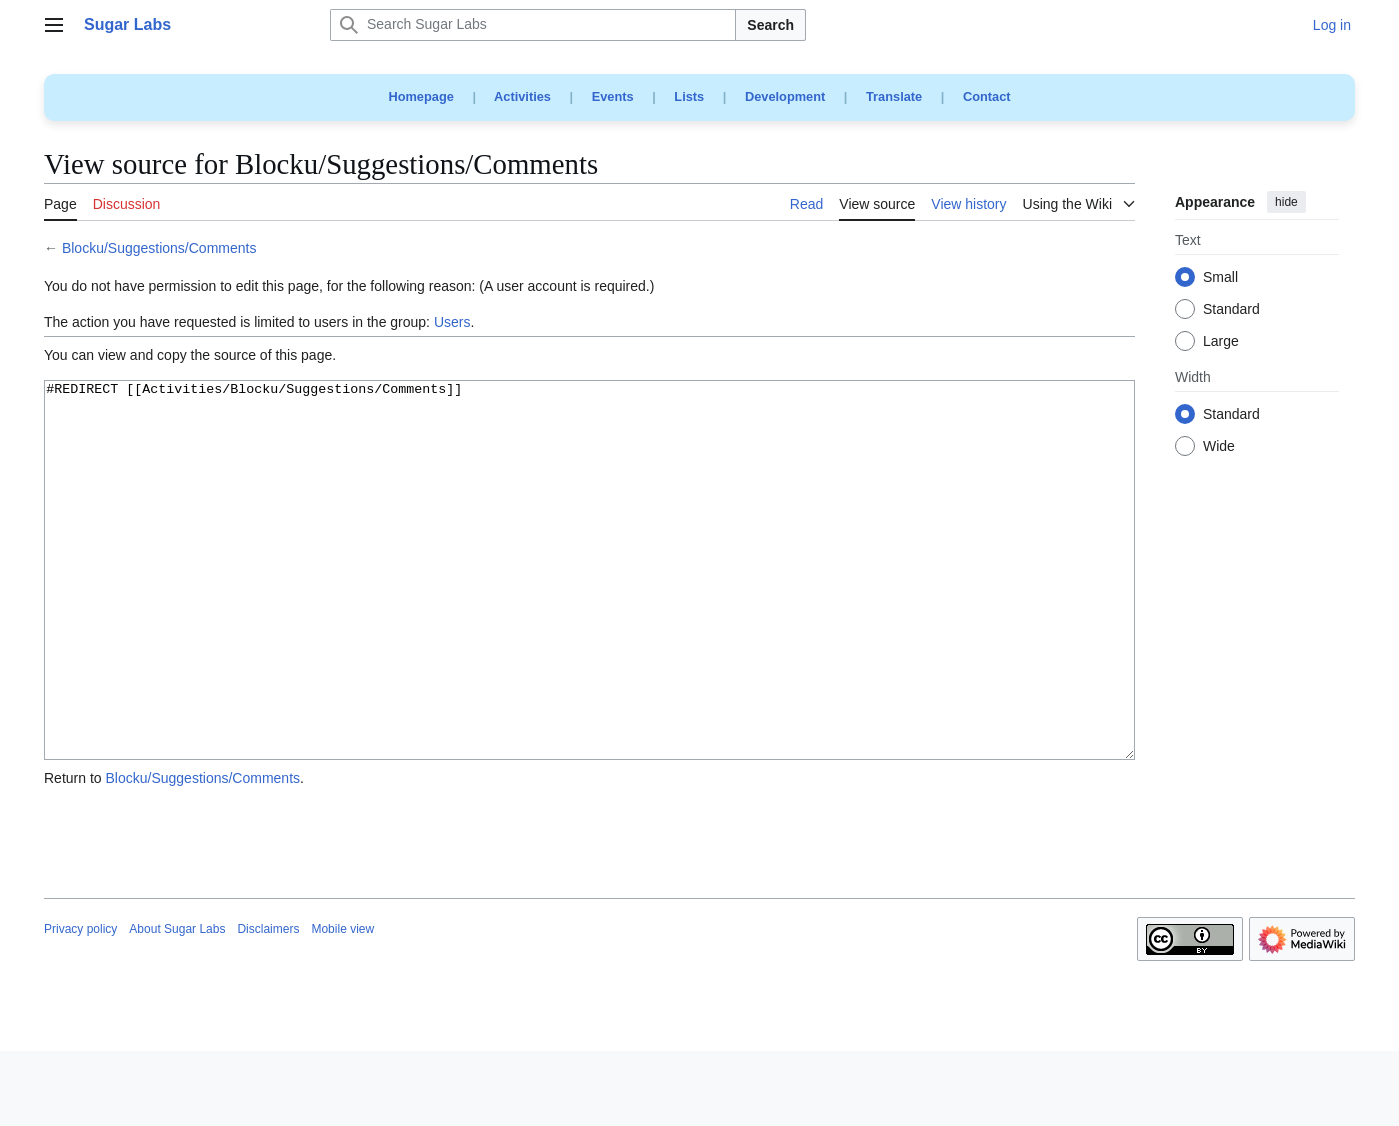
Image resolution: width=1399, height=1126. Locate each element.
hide (1286, 202)
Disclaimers (268, 1004)
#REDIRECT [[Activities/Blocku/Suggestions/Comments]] (589, 607)
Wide (1219, 447)
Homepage (420, 96)
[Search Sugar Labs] (533, 25)
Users (452, 322)
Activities (522, 96)
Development (785, 96)
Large (1221, 342)
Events (613, 96)
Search (770, 25)
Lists (689, 96)
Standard (1231, 310)
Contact (987, 96)
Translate (894, 96)
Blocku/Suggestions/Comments (159, 248)
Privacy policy (80, 1004)
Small (1220, 278)
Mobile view (342, 1004)
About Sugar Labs (177, 1004)
